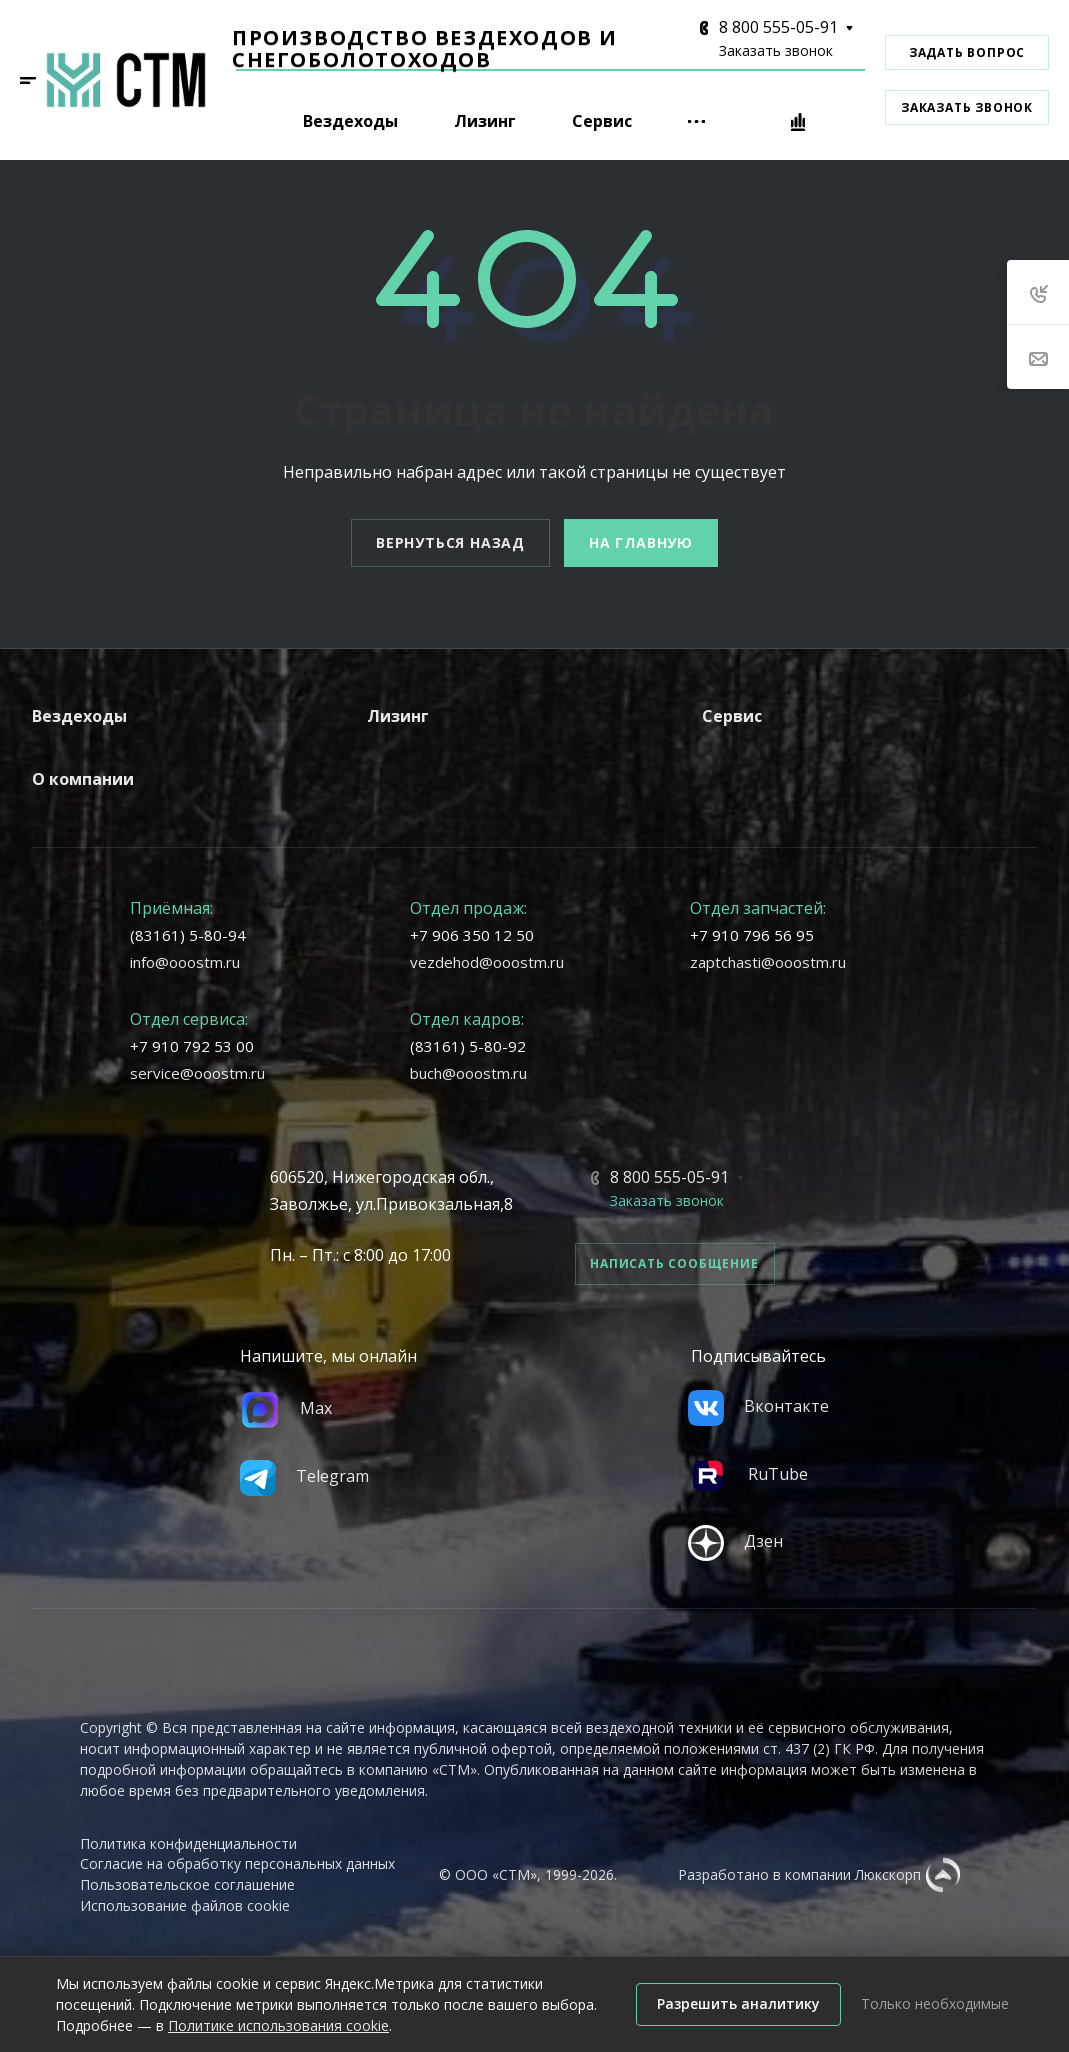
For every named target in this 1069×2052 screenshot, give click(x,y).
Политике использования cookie (278, 2025)
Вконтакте (758, 1406)
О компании (83, 779)
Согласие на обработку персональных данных (237, 1863)
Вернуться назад (450, 542)
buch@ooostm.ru (468, 1073)
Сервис (732, 716)
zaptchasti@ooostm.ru (768, 962)
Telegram (304, 1476)
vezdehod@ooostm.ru (487, 962)
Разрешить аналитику (738, 2003)
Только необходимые (935, 2003)
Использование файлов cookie (185, 1905)
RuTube (748, 1474)
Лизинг (398, 716)
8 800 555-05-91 (778, 27)
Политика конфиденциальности (188, 1843)
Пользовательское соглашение (187, 1884)
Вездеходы (79, 716)
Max (286, 1408)
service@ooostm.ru (197, 1073)
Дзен (735, 1541)
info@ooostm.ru (185, 962)
